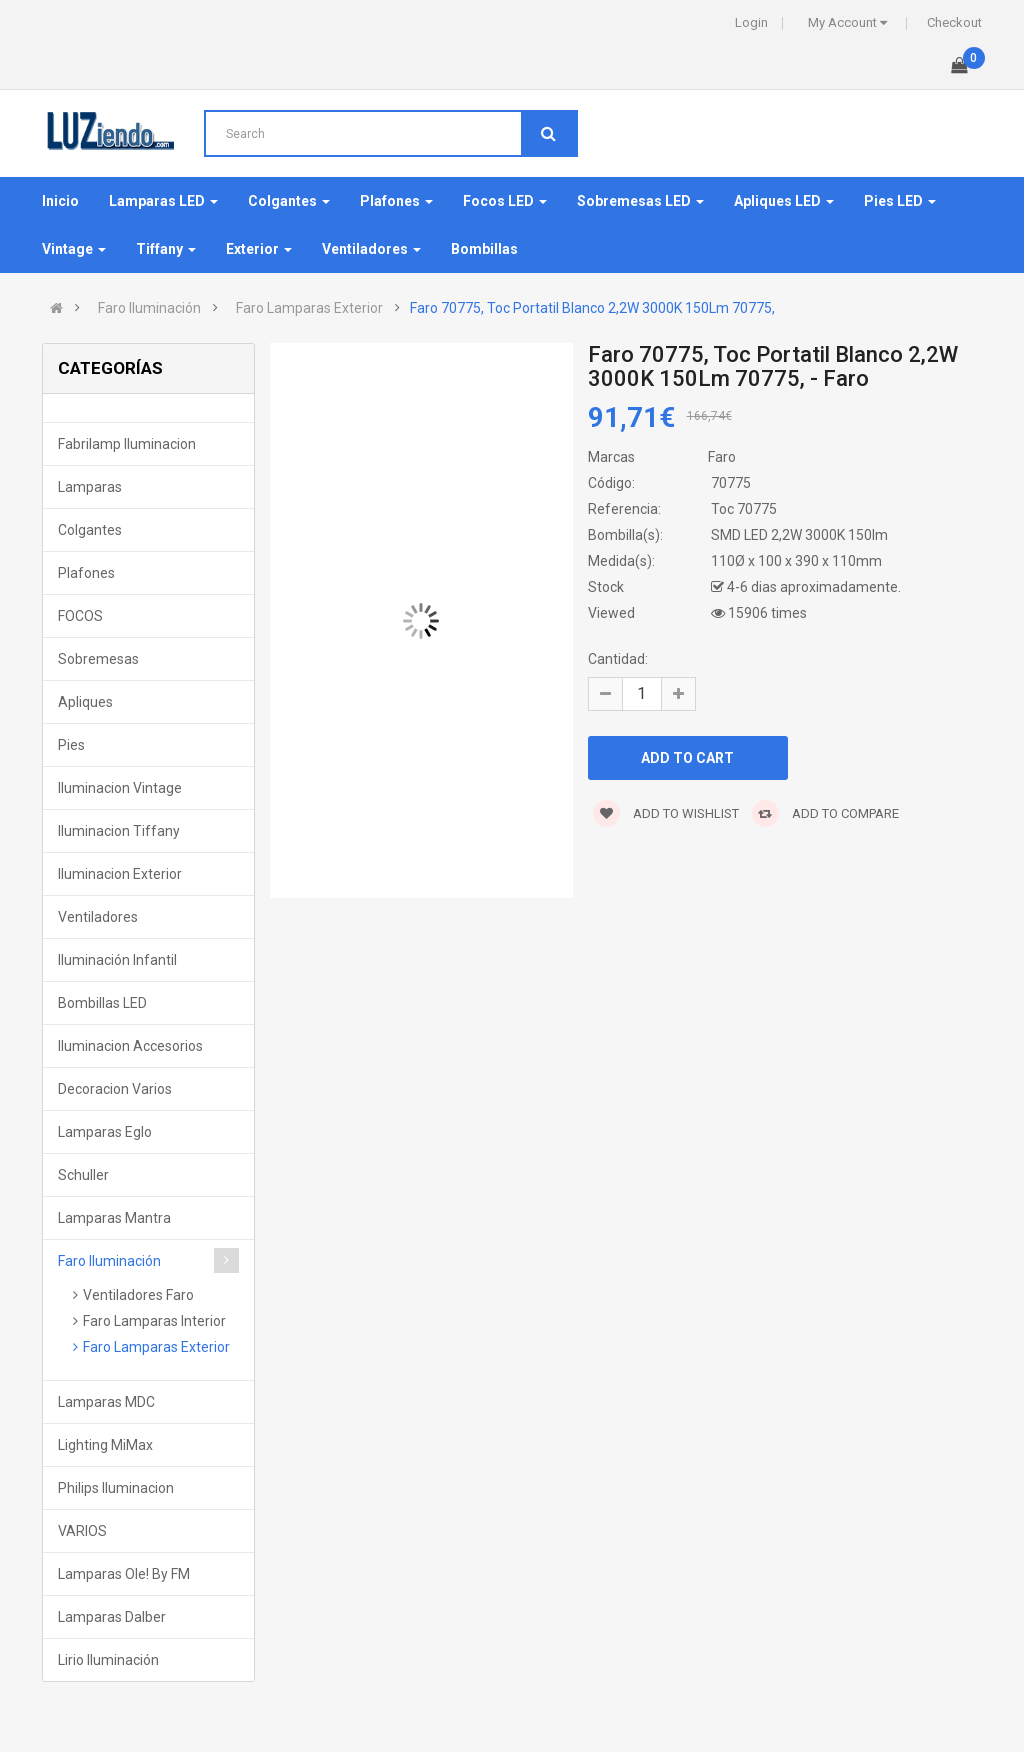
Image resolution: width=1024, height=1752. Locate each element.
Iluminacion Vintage (120, 788)
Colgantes (90, 530)
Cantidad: (618, 659)
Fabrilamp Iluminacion (127, 444)
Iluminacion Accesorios (130, 1046)
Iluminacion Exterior (120, 874)
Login (751, 22)
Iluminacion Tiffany (119, 831)
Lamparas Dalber (112, 1617)
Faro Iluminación (149, 308)
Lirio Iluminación (108, 1660)
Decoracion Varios (115, 1089)
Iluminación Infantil (117, 960)
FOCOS (80, 616)
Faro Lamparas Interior (154, 1321)
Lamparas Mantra (114, 1218)
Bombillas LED (102, 1003)
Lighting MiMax (105, 1445)
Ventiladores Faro (138, 1295)
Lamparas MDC (106, 1402)
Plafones (86, 573)
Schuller (83, 1175)
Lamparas (90, 487)
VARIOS (82, 1531)
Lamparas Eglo (105, 1132)
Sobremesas (98, 659)
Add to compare (825, 813)
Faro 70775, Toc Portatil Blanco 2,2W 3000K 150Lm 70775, (592, 308)
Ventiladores (98, 917)
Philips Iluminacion (116, 1488)
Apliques (85, 702)
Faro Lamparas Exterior (309, 308)
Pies (71, 745)
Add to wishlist (666, 813)
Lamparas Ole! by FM (124, 1574)
